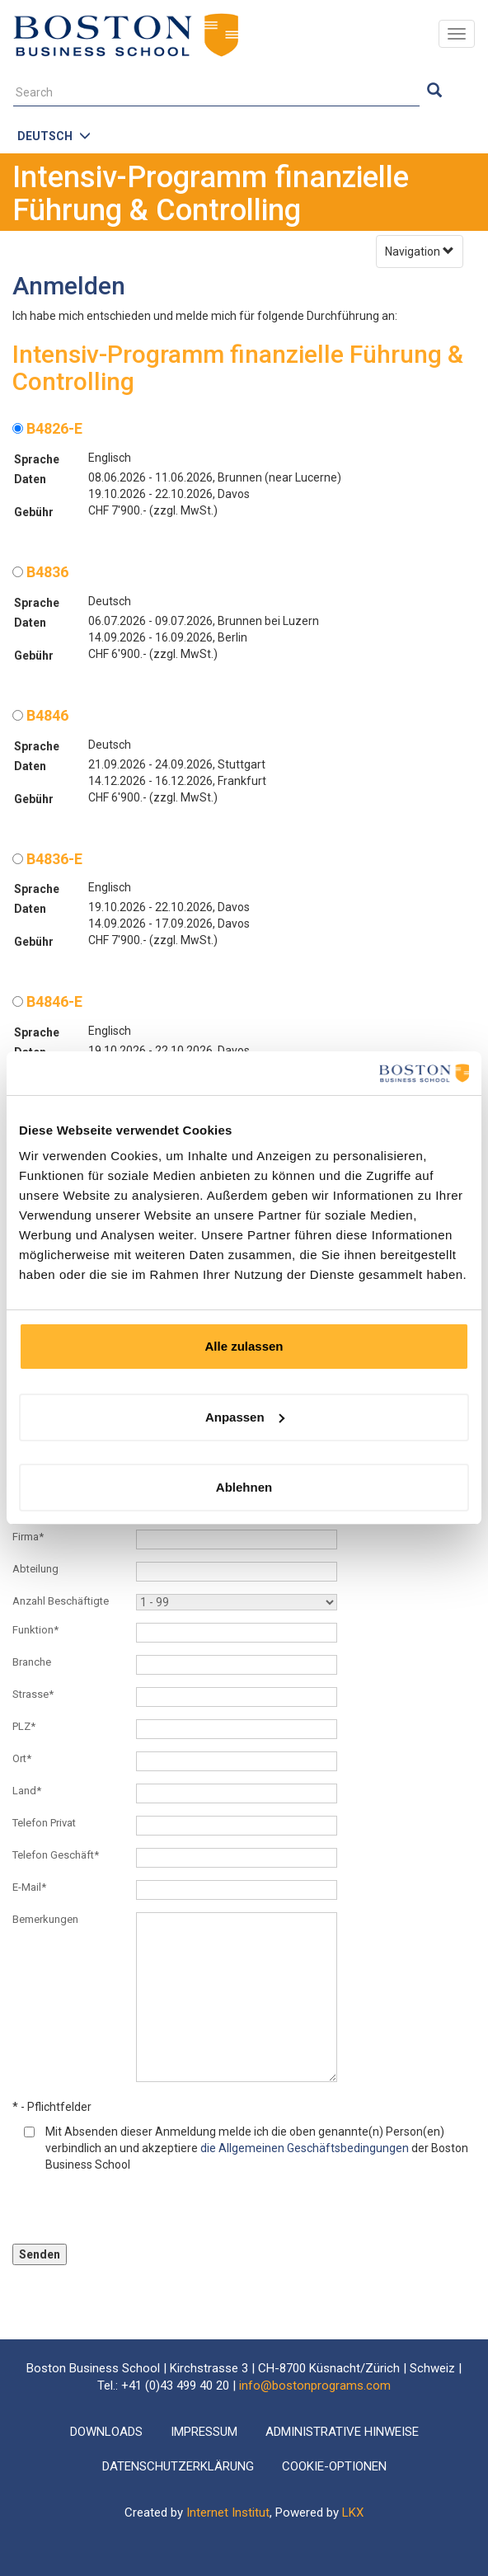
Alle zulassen (243, 1346)
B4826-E (47, 428)
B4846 (40, 715)
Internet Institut (228, 2512)
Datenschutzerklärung (178, 2466)
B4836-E (47, 858)
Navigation (419, 251)
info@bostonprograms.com (315, 2385)
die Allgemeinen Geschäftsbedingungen (304, 2148)
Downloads (106, 2431)
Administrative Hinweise (342, 2431)
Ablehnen (244, 1487)
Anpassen (244, 1417)
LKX (353, 2512)
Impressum (204, 2431)
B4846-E (47, 1001)
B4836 (40, 572)
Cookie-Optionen (334, 2466)
